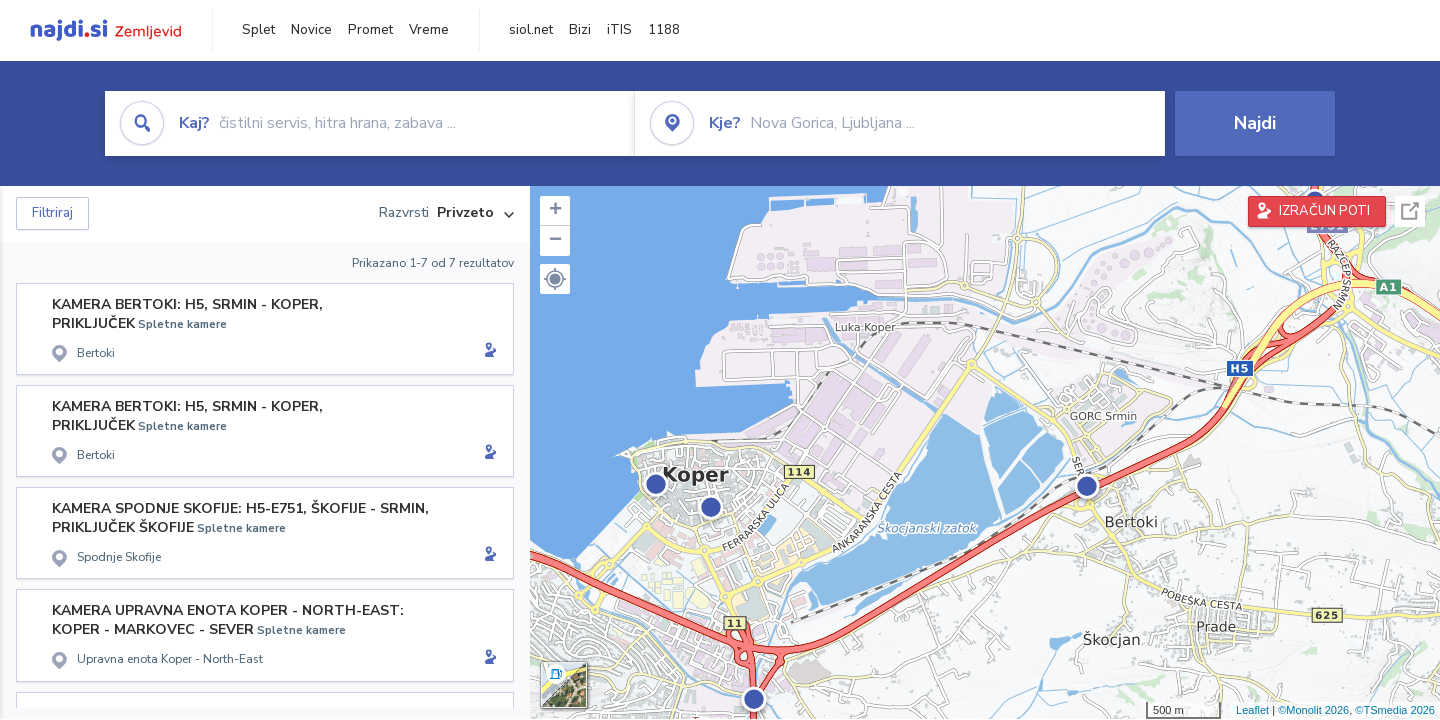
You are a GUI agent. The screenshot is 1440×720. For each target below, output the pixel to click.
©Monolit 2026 (1313, 710)
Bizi (580, 30)
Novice (311, 30)
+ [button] (555, 211)
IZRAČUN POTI (1324, 211)
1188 (664, 30)
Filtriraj (52, 213)
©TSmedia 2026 (1395, 710)
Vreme (429, 30)
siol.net (531, 30)
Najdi (1255, 123)
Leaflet (1252, 710)
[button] (555, 279)
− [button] (555, 241)
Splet (258, 30)
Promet (370, 30)
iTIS (619, 30)
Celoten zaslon (1410, 211)
